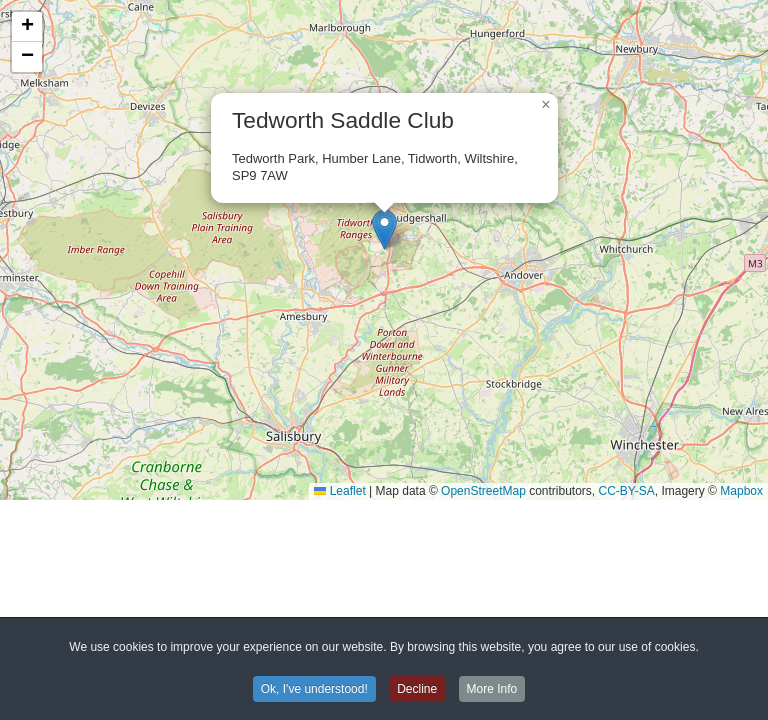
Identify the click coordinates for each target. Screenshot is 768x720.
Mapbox (741, 491)
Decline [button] (417, 691)
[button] (384, 229)
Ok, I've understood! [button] (314, 691)
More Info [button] (492, 691)
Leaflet (339, 491)
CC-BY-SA (627, 491)
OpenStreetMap (483, 491)
